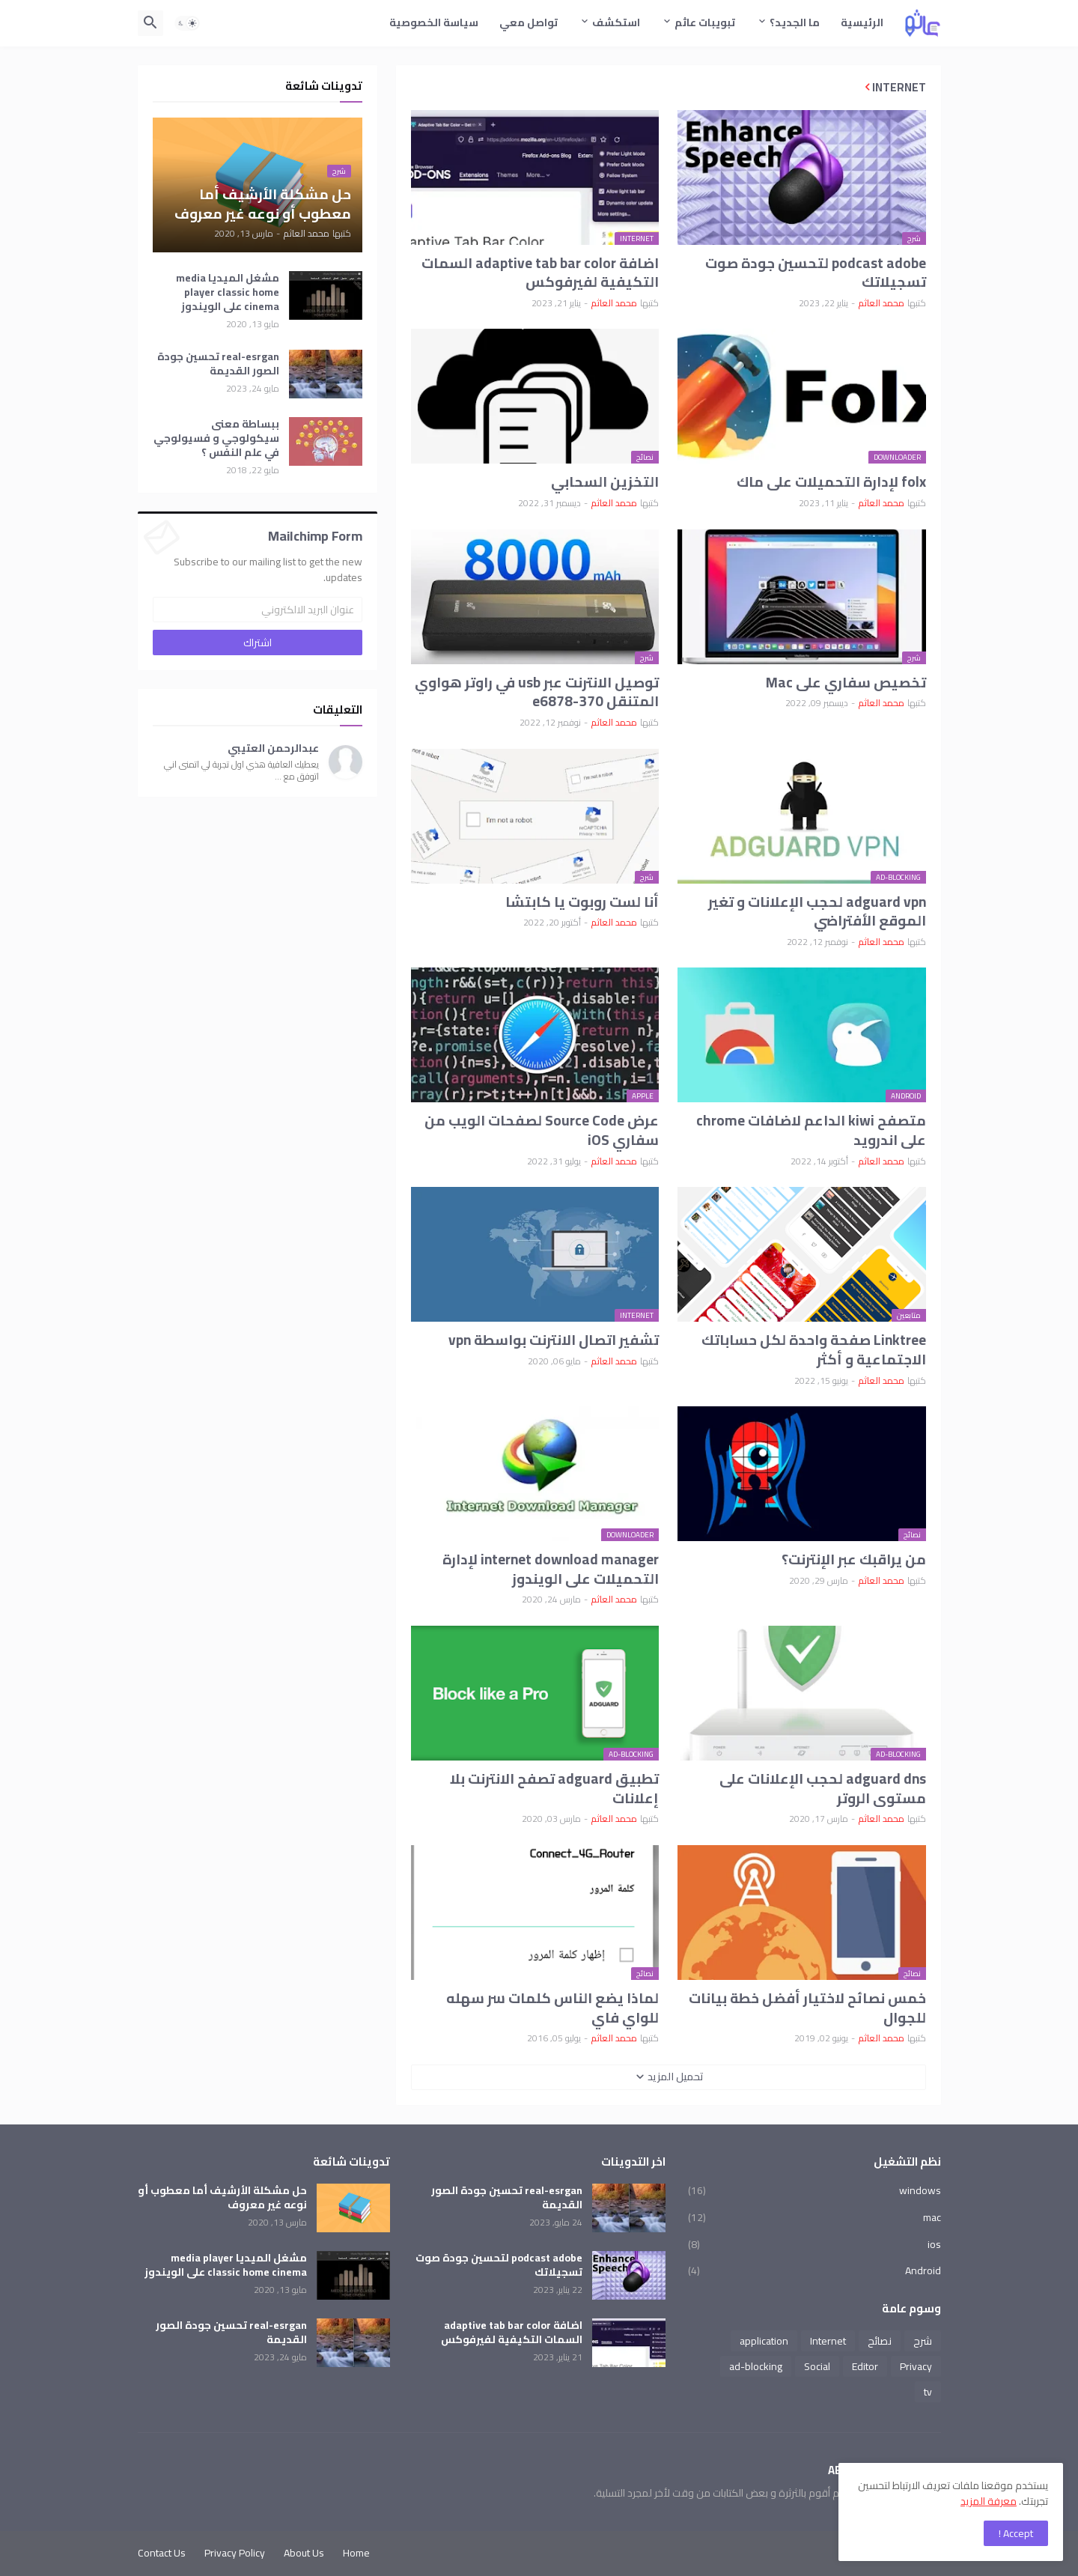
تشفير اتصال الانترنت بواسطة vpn (553, 1340)
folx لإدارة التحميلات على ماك (831, 482)
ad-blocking (755, 2366)
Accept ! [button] (1016, 2533)
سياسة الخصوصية (433, 22)
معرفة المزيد (988, 2501)
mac (814, 2217)
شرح (922, 2341)
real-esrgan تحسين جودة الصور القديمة (218, 364)
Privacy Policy (234, 2553)
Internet (828, 2341)
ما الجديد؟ (795, 22)
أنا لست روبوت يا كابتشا (582, 902)
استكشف (616, 22)
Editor (865, 2366)
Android (814, 2270)
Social (817, 2366)
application (764, 2341)
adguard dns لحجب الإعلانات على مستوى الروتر (822, 1789)
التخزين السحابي (605, 482)
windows (814, 2192)
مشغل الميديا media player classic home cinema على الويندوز (227, 292)
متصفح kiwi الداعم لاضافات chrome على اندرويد (811, 1130)
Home (356, 2553)
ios (814, 2244)
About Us (304, 2553)
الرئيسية (862, 22)
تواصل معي (528, 22)
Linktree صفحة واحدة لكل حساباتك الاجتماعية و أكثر (813, 1350)
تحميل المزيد (676, 2076)
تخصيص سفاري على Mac (846, 683)
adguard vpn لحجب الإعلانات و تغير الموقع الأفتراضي (817, 912)
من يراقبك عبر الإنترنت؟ (854, 1560)
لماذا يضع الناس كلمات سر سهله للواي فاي (552, 2008)
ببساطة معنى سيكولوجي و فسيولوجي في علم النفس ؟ (216, 438)
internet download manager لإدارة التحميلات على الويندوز (550, 1569)
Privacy (916, 2366)
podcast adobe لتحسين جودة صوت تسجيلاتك (815, 273)
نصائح (880, 2341)
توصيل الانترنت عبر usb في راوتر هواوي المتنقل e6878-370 (537, 692)
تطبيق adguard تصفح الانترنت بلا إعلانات (554, 1789)
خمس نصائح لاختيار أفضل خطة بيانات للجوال (807, 2008)
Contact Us (162, 2553)
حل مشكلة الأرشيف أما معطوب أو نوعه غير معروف (222, 2198)
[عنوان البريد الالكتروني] (257, 609)
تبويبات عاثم (704, 22)
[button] (187, 23)
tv (928, 2392)
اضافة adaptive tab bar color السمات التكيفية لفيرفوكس (540, 273)
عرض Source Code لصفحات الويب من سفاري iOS (541, 1130)
